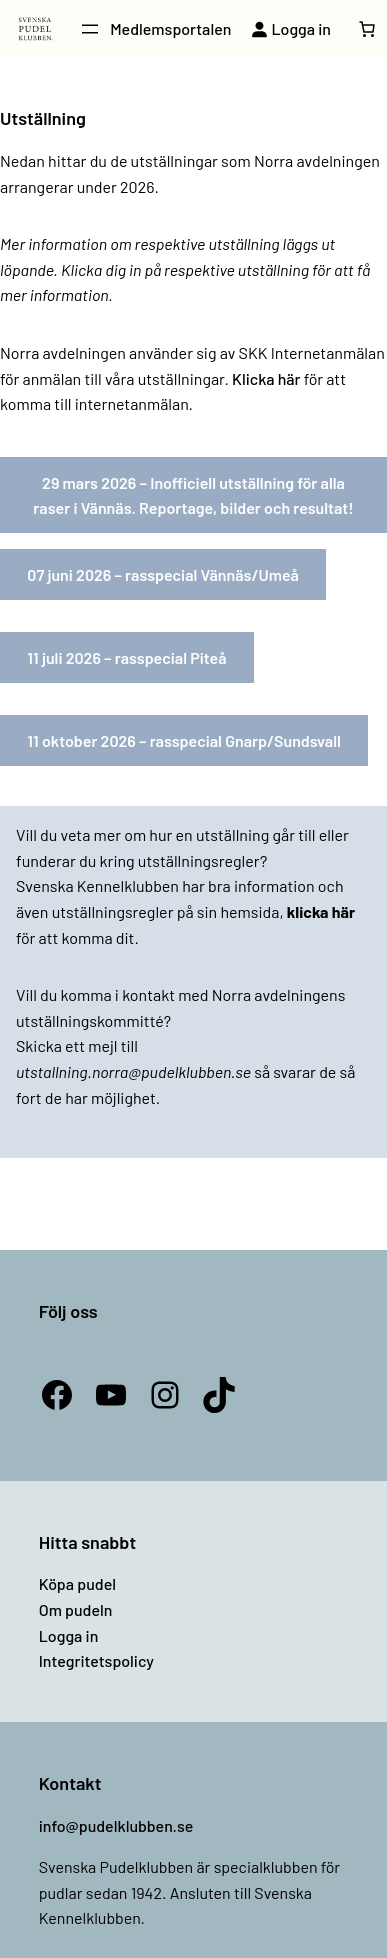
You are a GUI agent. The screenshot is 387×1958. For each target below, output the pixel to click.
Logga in (69, 1635)
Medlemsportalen (170, 28)
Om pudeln (76, 1609)
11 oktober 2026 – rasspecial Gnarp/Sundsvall (184, 740)
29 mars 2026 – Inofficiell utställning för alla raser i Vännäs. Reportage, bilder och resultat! (193, 495)
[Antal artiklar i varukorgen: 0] (367, 29)
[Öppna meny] (90, 29)
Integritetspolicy (96, 1660)
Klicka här (266, 378)
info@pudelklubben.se (116, 1825)
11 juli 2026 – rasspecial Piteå (126, 657)
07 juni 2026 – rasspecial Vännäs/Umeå (163, 574)
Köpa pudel (77, 1583)
